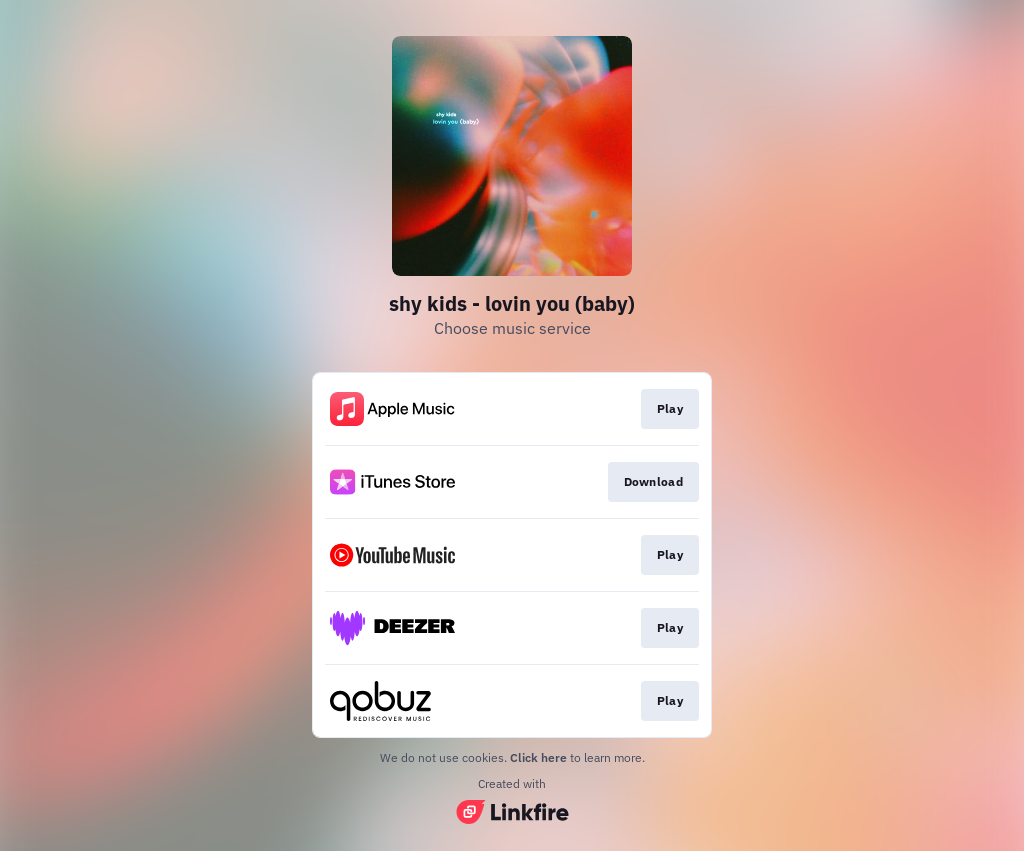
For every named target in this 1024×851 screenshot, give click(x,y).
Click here (538, 757)
